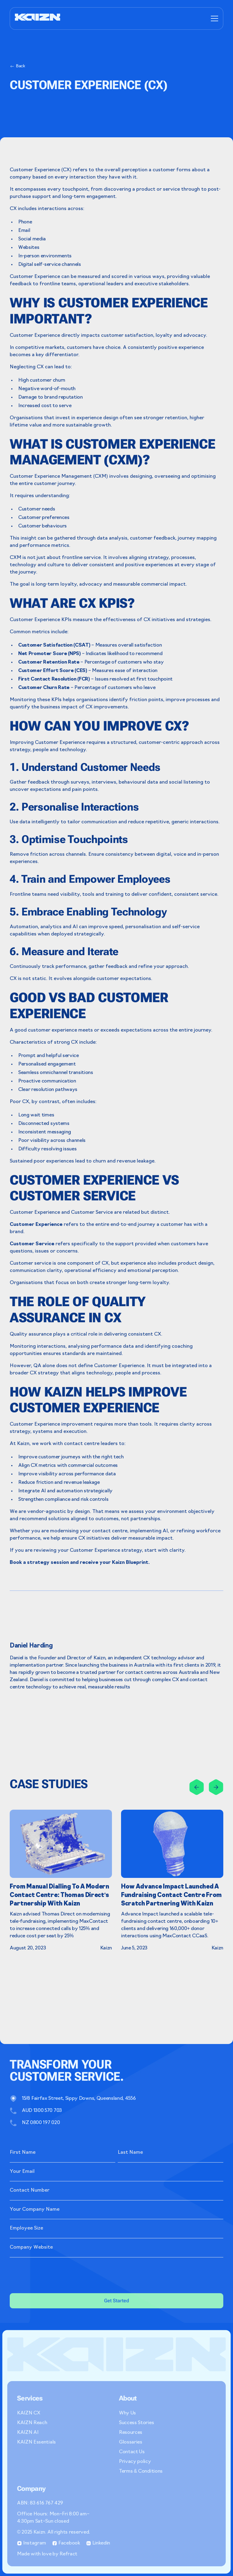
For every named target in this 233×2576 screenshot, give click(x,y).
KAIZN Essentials (36, 2442)
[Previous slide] (196, 1787)
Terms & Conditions (141, 2471)
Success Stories (136, 2422)
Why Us (127, 2413)
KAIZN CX (28, 2413)
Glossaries (130, 2442)
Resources (130, 2432)
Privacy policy (135, 2461)
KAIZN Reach (32, 2422)
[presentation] (56, 2274)
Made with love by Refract (47, 2554)
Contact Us (132, 2452)
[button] (213, 18)
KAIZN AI (27, 2432)
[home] (37, 18)
